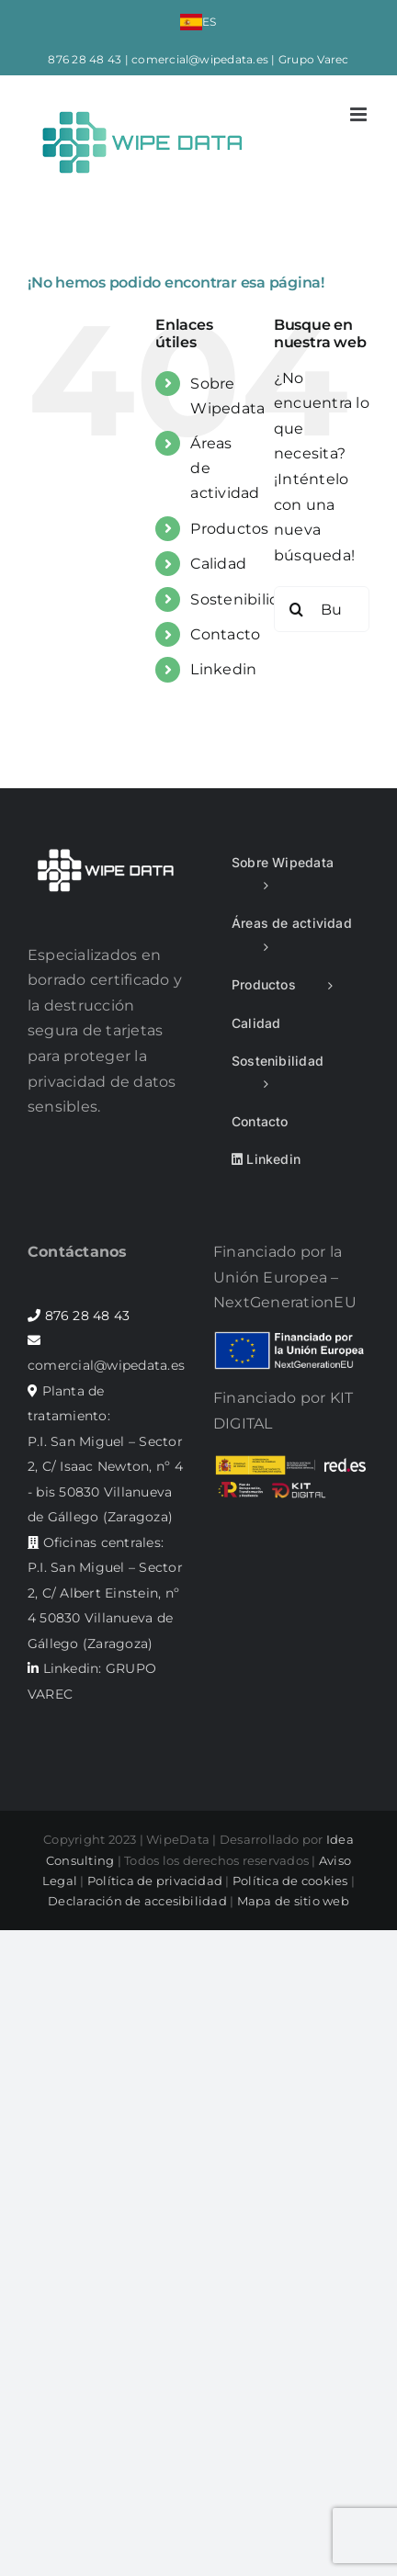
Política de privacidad (154, 1880)
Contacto (225, 634)
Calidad (218, 563)
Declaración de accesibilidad (137, 1900)
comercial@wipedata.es (199, 59)
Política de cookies (290, 1880)
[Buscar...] (321, 609)
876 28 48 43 (84, 59)
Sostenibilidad (244, 599)
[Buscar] (297, 609)
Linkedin (223, 669)
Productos (229, 528)
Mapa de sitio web (293, 1900)
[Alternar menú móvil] (359, 114)
